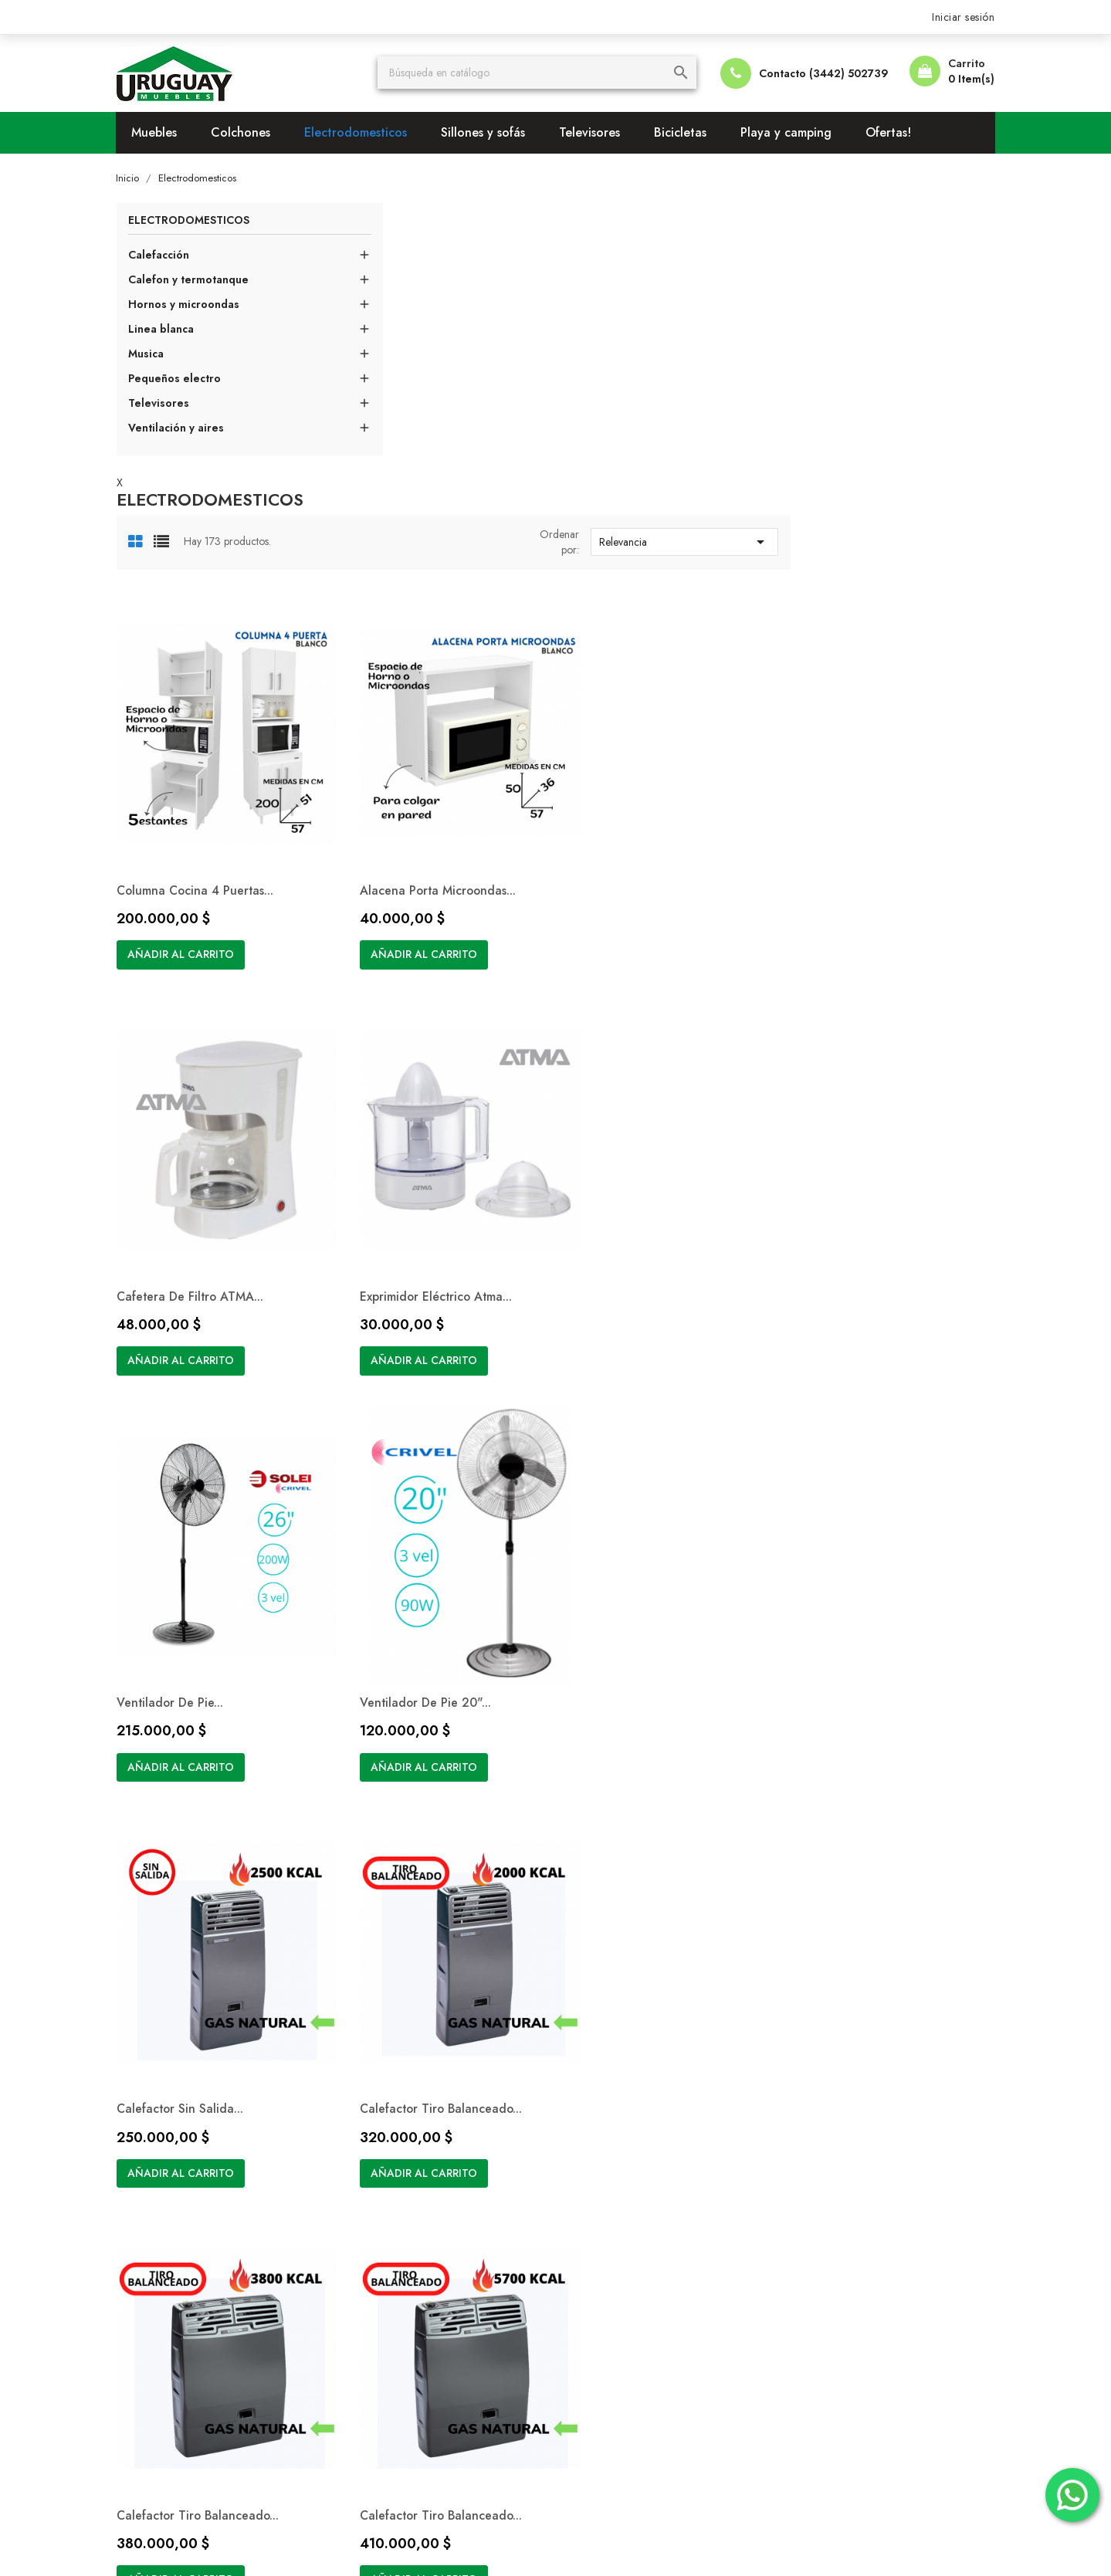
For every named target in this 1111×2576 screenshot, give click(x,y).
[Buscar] (542, 73)
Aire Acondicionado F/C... (861, 1720)
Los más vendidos (394, 2127)
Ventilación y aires (187, 428)
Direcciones (819, 2174)
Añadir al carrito (411, 652)
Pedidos (810, 2127)
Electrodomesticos (367, 132)
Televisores (601, 132)
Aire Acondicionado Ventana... (653, 1720)
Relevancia (884, 271)
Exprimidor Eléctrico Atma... (425, 965)
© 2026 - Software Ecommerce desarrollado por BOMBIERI (275, 2545)
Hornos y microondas (194, 305)
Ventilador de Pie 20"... (853, 965)
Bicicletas (692, 132)
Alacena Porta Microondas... (646, 588)
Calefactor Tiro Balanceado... (650, 1343)
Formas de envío (611, 2151)
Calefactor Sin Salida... (411, 1343)
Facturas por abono (839, 2151)
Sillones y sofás (494, 132)
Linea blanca (172, 329)
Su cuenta (821, 2061)
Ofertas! (900, 132)
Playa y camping (797, 132)
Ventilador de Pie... (621, 965)
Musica (156, 354)
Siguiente (895, 1860)
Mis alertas (816, 2197)
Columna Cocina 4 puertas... (427, 588)
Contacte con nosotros (626, 2174)
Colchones (252, 132)
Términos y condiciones (630, 2104)
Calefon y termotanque (199, 280)
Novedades (378, 2104)
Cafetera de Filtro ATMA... (862, 588)
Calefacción (169, 255)
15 (869, 1859)
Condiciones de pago (625, 2127)
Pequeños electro (185, 379)
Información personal (843, 2104)
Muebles (165, 132)
